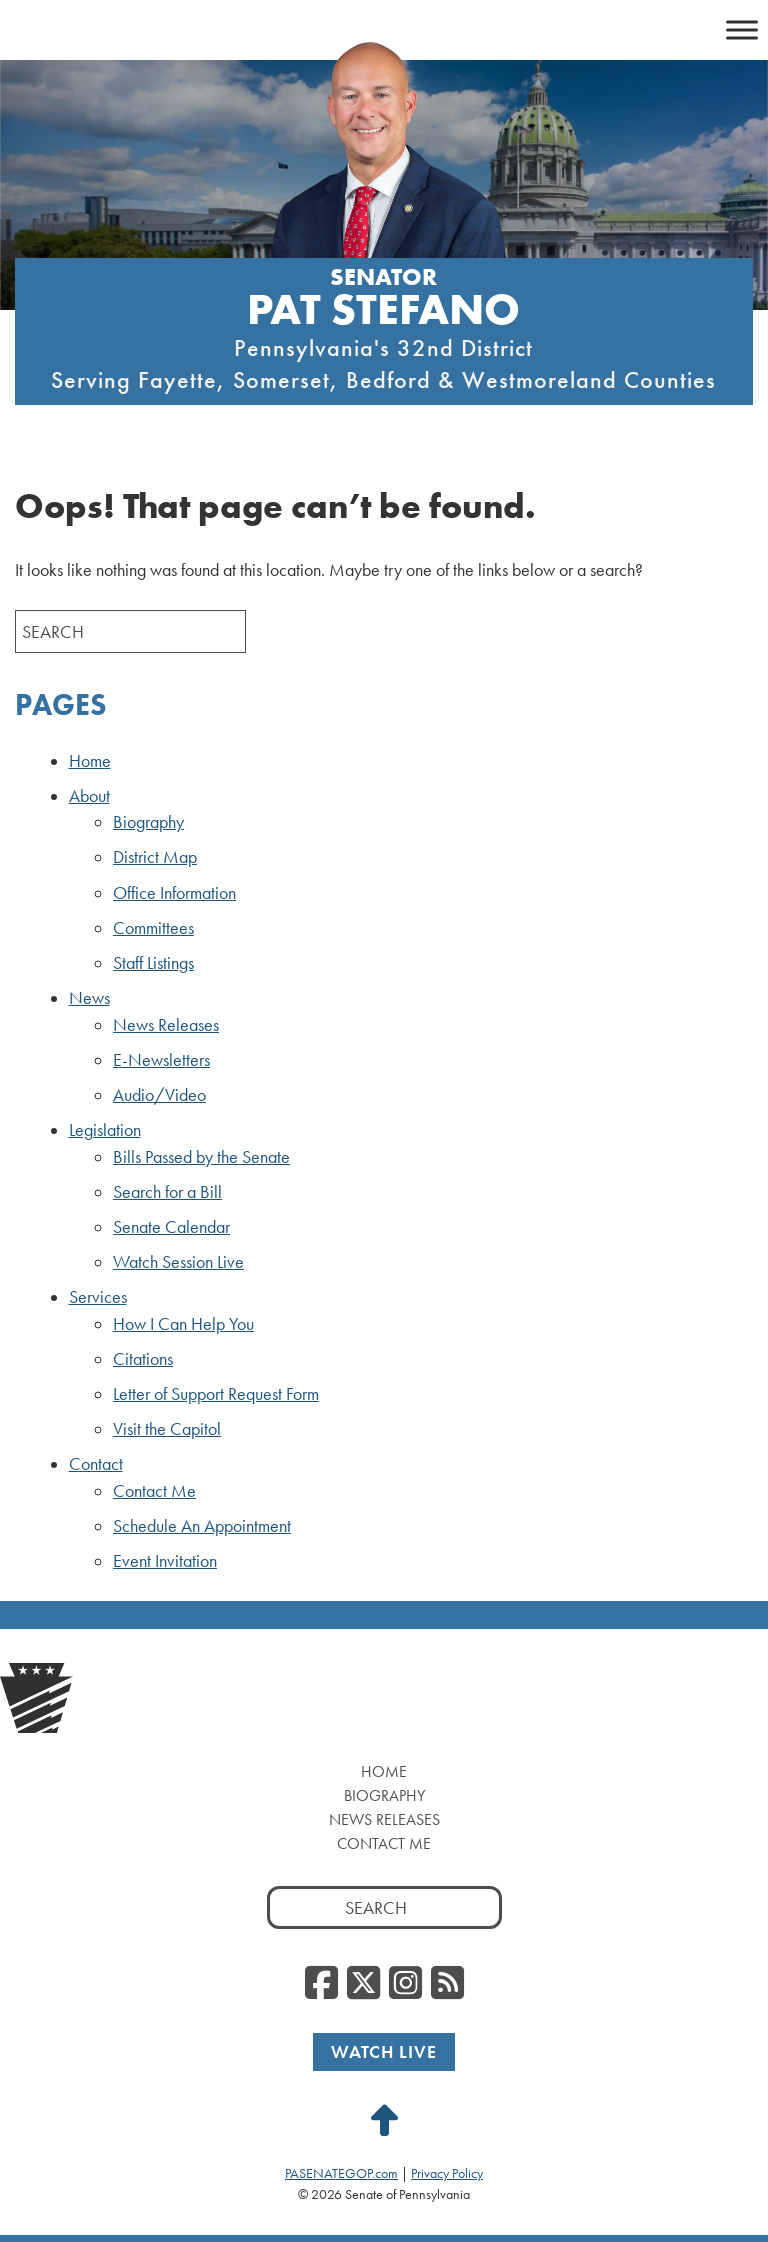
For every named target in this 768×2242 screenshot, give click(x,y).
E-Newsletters (161, 1060)
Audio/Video (159, 1095)
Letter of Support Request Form (216, 1394)
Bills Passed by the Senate (201, 1157)
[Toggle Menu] (742, 29)
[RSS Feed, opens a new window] (447, 1984)
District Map (155, 857)
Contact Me (154, 1491)
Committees (153, 928)
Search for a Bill (167, 1192)
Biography (148, 822)
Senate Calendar (171, 1227)
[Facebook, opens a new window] (321, 1984)
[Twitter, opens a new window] (363, 1984)
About (89, 796)
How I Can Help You (183, 1324)
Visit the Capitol (167, 1429)
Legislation (105, 1130)
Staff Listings (153, 963)
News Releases (166, 1025)
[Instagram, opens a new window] (405, 1984)
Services (98, 1297)
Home (90, 761)
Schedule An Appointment (202, 1526)
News (89, 998)
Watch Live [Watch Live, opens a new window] (384, 2051)
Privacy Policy (447, 2173)
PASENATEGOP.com (341, 2173)
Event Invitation (165, 1561)
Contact (96, 1464)
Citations (143, 1359)
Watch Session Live (178, 1262)
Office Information (174, 893)
